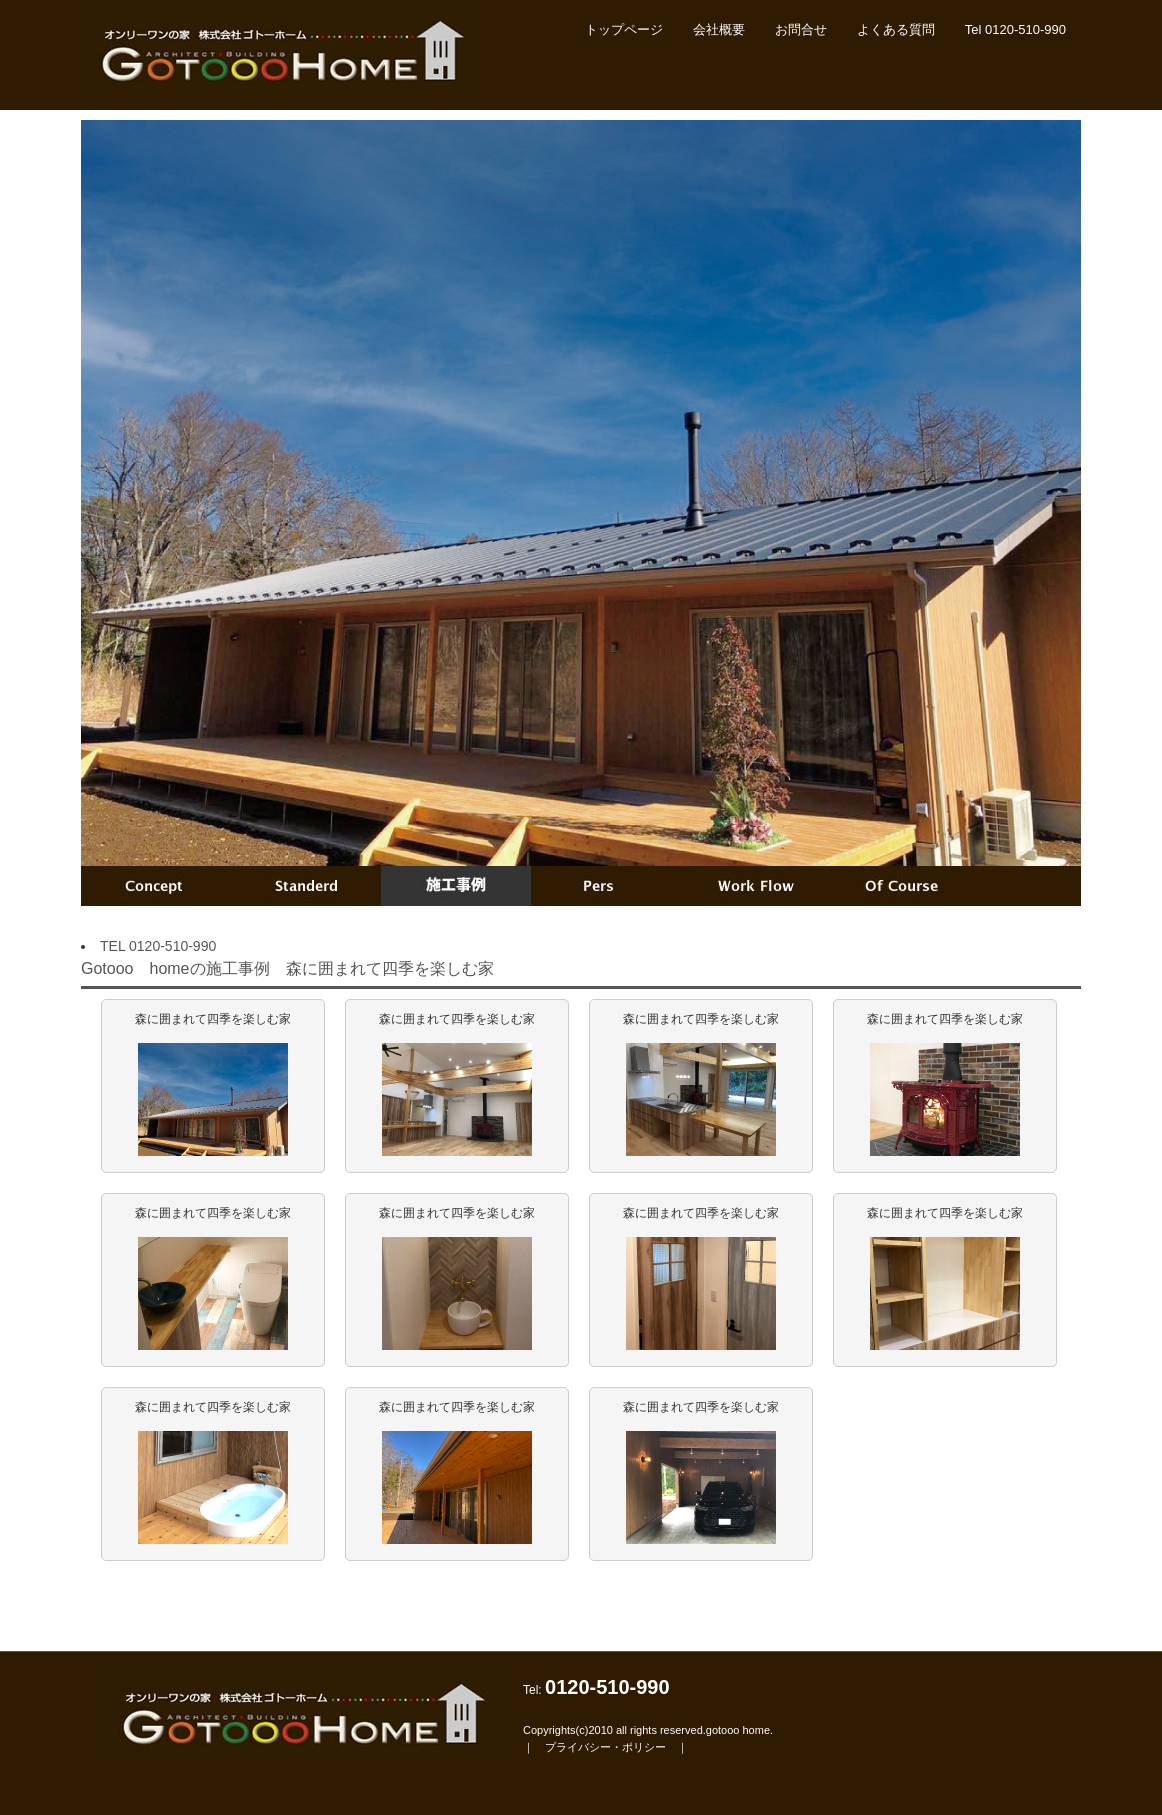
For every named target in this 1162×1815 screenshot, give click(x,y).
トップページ (624, 29)
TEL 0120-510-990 (158, 946)
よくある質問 (896, 29)
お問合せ (801, 29)
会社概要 (719, 29)
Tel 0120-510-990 (1015, 29)
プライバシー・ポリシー (605, 1747)
